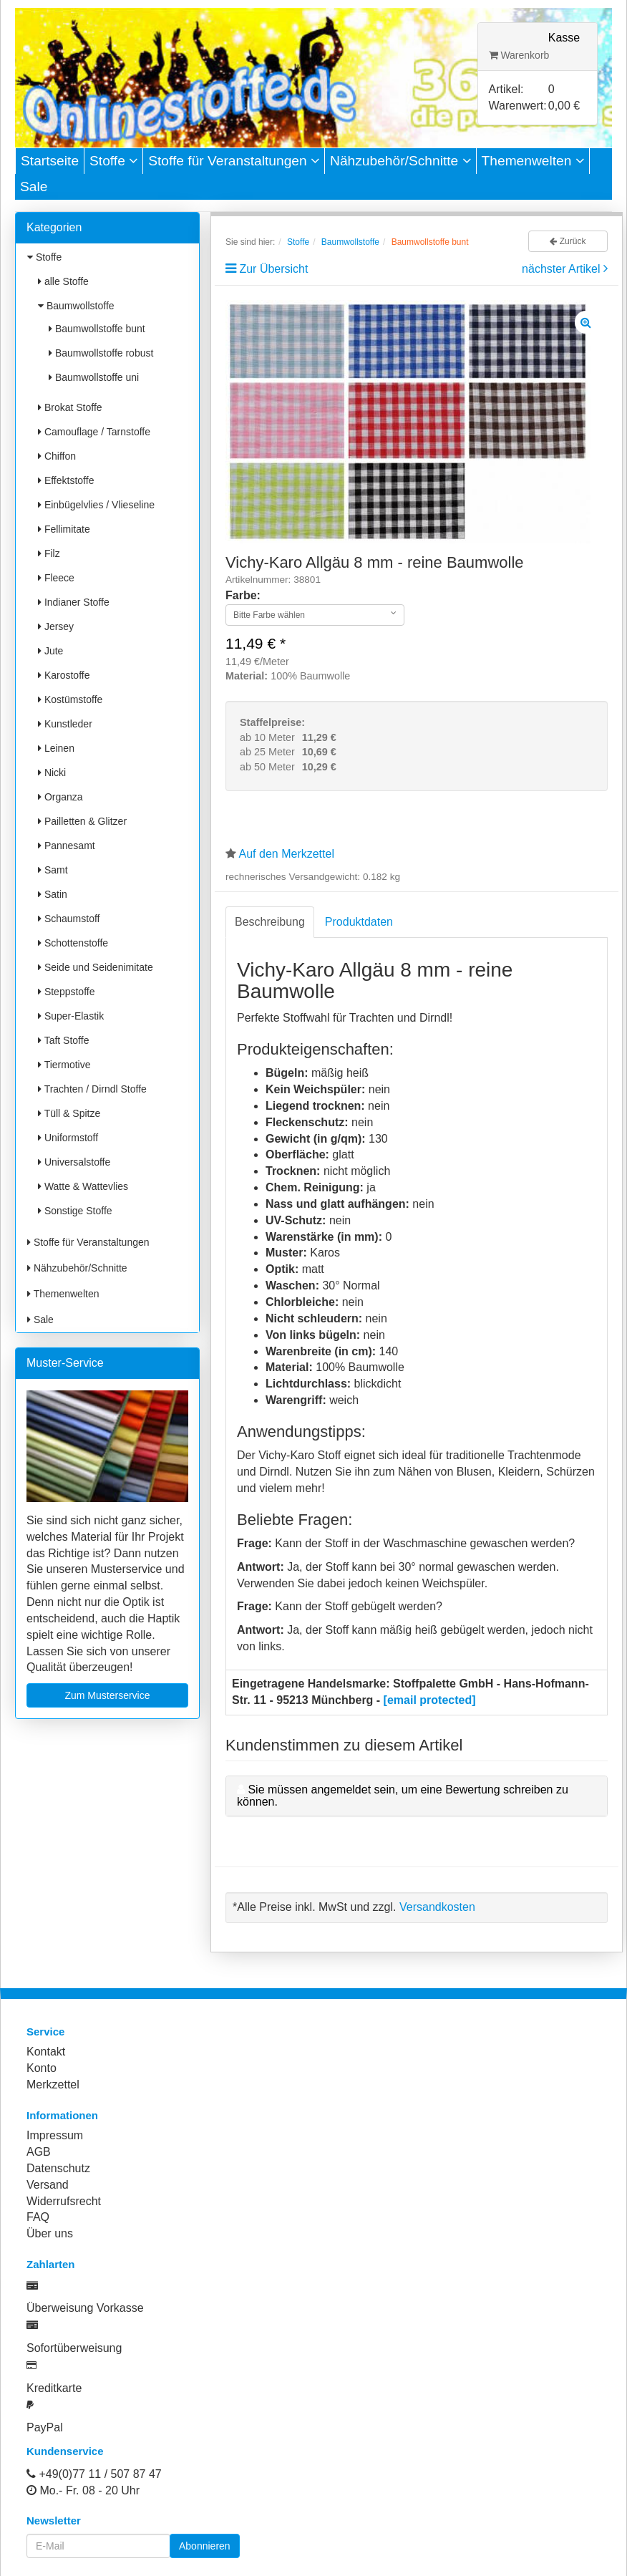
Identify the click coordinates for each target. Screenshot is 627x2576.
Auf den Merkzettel (286, 854)
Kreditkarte (54, 2388)
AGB (38, 2152)
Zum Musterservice (107, 1695)
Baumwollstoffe (76, 305)
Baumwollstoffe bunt (97, 328)
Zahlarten (50, 2264)
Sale (33, 186)
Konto (41, 2068)
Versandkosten (437, 1907)
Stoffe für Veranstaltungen (233, 160)
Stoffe (113, 160)
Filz (49, 553)
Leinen (56, 748)
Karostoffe (63, 675)
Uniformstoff (68, 1137)
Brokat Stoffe (70, 407)
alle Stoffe (63, 281)
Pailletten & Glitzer (82, 821)
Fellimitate (64, 529)
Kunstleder (65, 724)
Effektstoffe (66, 480)
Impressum (54, 2135)
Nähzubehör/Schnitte (400, 160)
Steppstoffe (66, 991)
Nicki (52, 772)
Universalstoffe (74, 1162)
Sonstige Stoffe (75, 1210)
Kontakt (45, 2051)
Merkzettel (52, 2084)
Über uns (49, 2233)
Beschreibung (270, 922)
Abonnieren (204, 2546)
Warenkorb (519, 55)
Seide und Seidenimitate (95, 967)
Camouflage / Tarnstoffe (94, 431)
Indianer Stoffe (74, 602)
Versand (47, 2185)
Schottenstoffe (73, 943)
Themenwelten (533, 160)
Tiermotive (64, 1064)
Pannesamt (66, 845)
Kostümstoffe (70, 699)
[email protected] (430, 1700)
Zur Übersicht (273, 269)
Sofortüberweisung (74, 2348)
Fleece (56, 578)
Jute (50, 651)
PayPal (44, 2427)
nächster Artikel (562, 269)
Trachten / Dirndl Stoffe (92, 1089)
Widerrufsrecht (63, 2201)
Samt (53, 870)
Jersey (56, 626)
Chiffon (57, 456)
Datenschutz (58, 2168)
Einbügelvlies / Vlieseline (96, 504)
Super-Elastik (71, 1016)
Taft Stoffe (63, 1040)
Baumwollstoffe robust (101, 353)
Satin (52, 894)
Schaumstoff (68, 918)
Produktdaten (359, 922)
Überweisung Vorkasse (85, 2308)
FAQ (37, 2217)
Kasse (564, 38)
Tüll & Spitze (69, 1113)
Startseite (50, 160)
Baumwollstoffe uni (94, 377)
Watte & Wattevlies (83, 1186)
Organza (60, 797)
